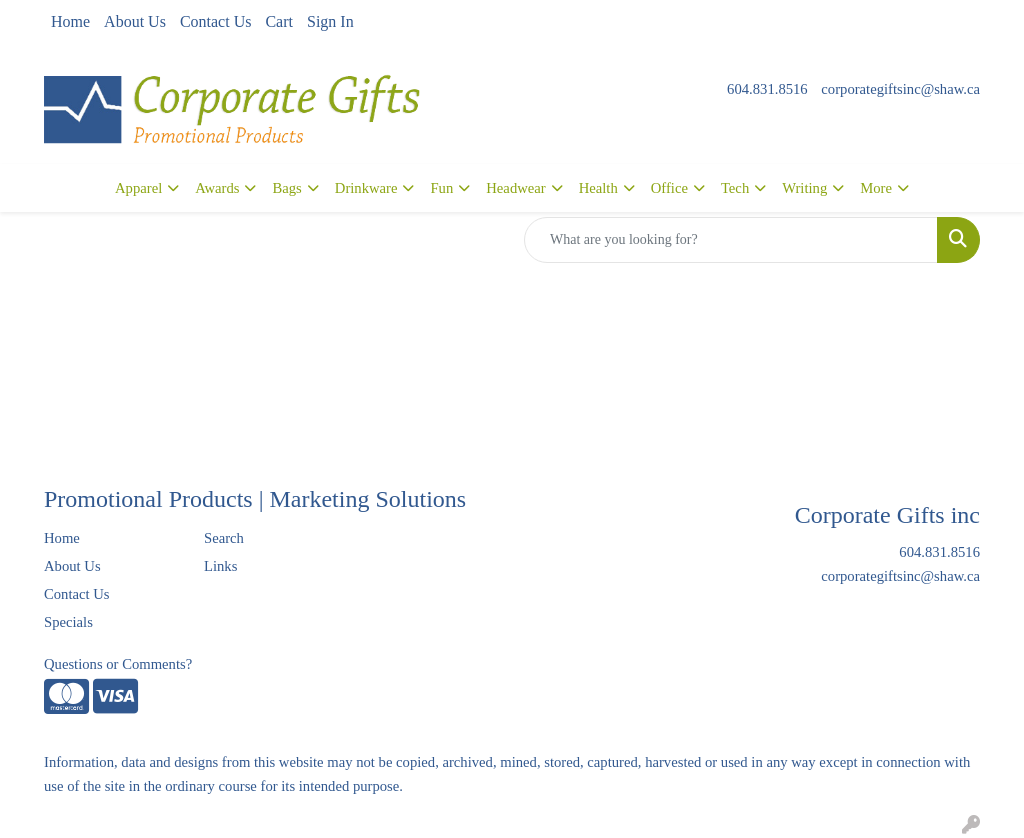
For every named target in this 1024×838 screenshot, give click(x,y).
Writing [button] (804, 188)
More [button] (876, 188)
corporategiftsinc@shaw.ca (900, 89)
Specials (68, 622)
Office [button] (669, 188)
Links (220, 566)
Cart (279, 21)
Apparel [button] (138, 188)
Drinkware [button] (366, 188)
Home (70, 21)
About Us (135, 21)
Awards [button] (217, 188)
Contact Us (216, 21)
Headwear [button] (515, 188)
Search (224, 538)
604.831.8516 (767, 89)
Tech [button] (735, 188)
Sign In (330, 21)
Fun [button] (441, 188)
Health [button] (598, 188)
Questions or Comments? (118, 664)
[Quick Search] (731, 240)
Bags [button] (286, 188)
